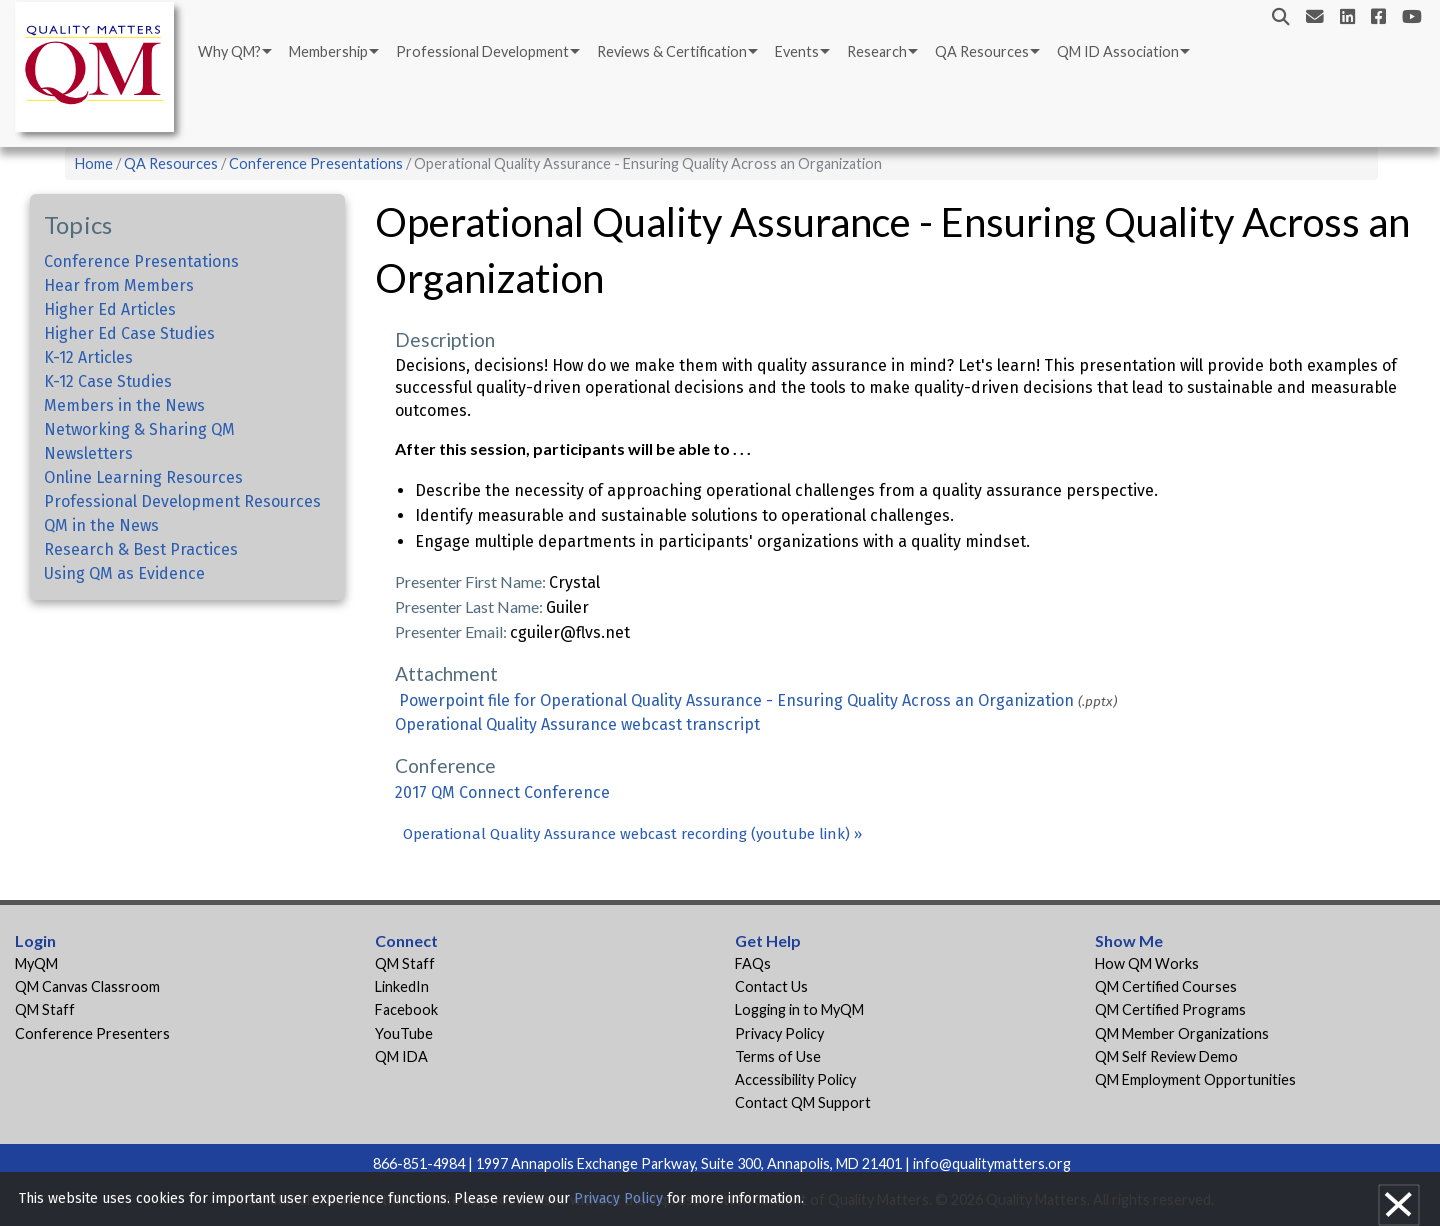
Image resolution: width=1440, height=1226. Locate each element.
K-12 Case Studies (108, 381)
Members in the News (124, 405)
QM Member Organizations (1182, 1033)
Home (94, 163)
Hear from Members (119, 285)
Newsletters (88, 453)
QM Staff (45, 1009)
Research (877, 51)
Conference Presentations (316, 163)
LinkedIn (402, 986)
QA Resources (982, 51)
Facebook (406, 1009)
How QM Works (1147, 963)
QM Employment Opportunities (1195, 1079)
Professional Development (482, 51)
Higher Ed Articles (110, 309)
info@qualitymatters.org (992, 1163)
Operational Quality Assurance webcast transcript (577, 724)
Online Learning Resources (143, 477)
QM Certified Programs (1170, 1009)
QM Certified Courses (1166, 986)
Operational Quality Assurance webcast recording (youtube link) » (632, 834)
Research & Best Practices (141, 549)
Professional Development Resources (182, 501)
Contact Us (771, 986)
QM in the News (101, 525)
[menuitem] (233, 52)
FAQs (753, 963)
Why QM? (229, 51)
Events (797, 51)
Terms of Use (778, 1056)
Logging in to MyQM (799, 1009)
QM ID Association (1118, 51)
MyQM (36, 963)
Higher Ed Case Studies (129, 333)
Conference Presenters (92, 1033)
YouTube (404, 1033)
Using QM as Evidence (124, 573)
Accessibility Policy (795, 1079)
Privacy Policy (779, 1033)
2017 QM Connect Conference (502, 792)
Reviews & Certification (672, 51)
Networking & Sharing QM (139, 429)
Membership (328, 51)
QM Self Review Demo (1166, 1056)
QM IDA (401, 1056)
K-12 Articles (88, 357)
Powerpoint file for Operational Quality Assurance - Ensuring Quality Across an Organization (736, 700)
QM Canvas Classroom (87, 986)
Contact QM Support (803, 1102)
